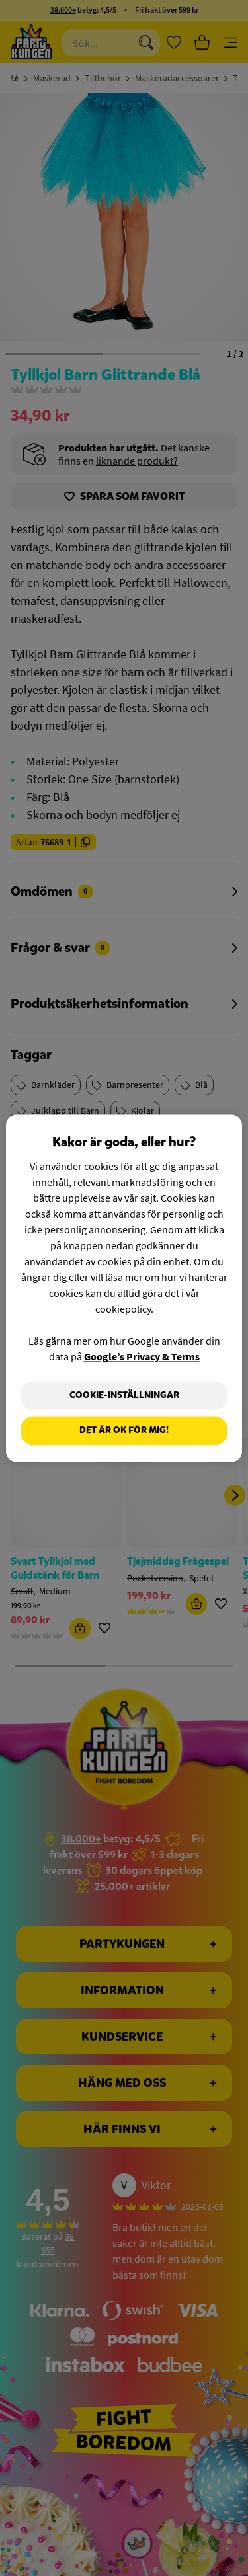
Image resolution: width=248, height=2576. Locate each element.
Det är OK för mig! (124, 1431)
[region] (123, 1288)
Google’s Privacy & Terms (142, 1356)
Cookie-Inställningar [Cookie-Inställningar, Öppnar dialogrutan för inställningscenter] (124, 1395)
